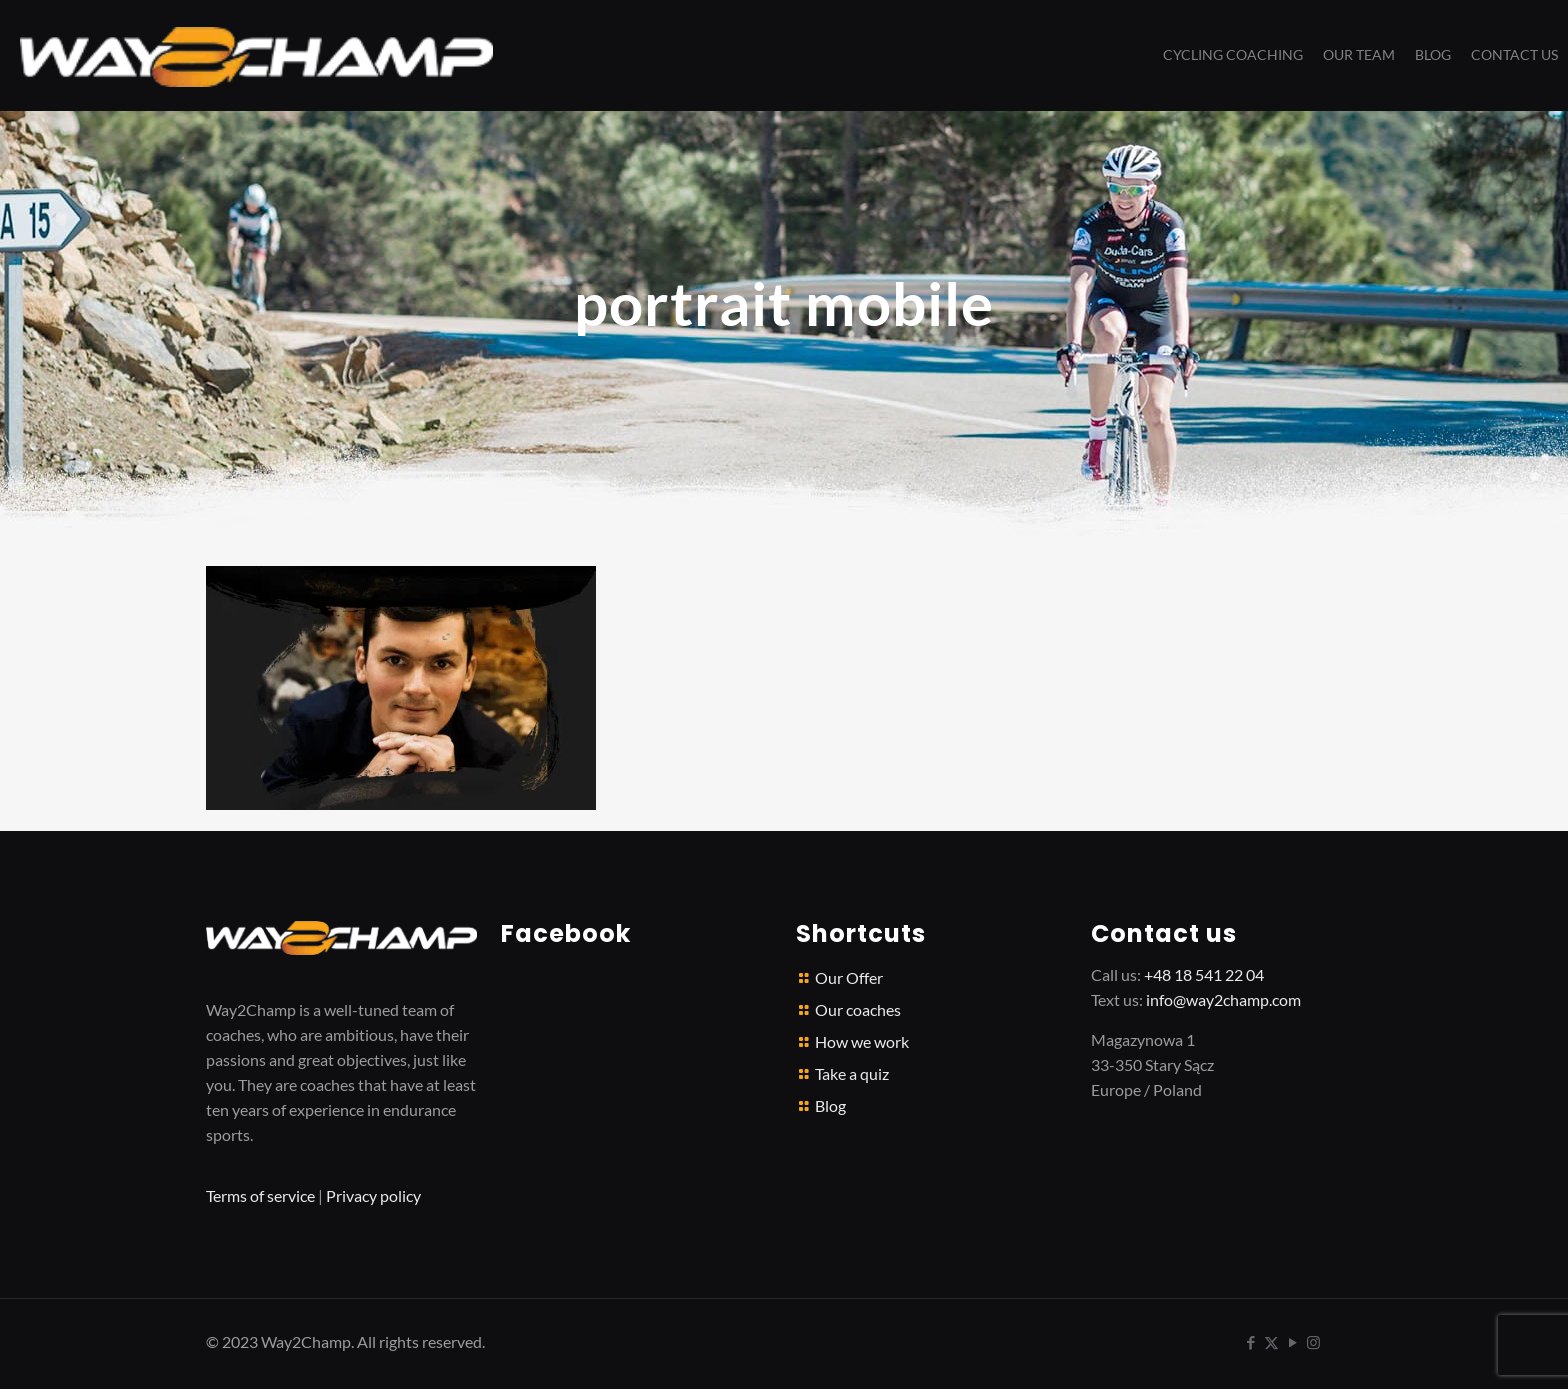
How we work (862, 1041)
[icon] (1334, 1342)
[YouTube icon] (1292, 1342)
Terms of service (260, 1195)
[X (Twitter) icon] (1271, 1342)
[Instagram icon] (1313, 1342)
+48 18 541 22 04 (1204, 974)
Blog (830, 1105)
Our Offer (849, 977)
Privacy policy (373, 1195)
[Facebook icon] (1250, 1342)
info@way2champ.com (1223, 999)
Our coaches (858, 1009)
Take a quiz (852, 1073)
